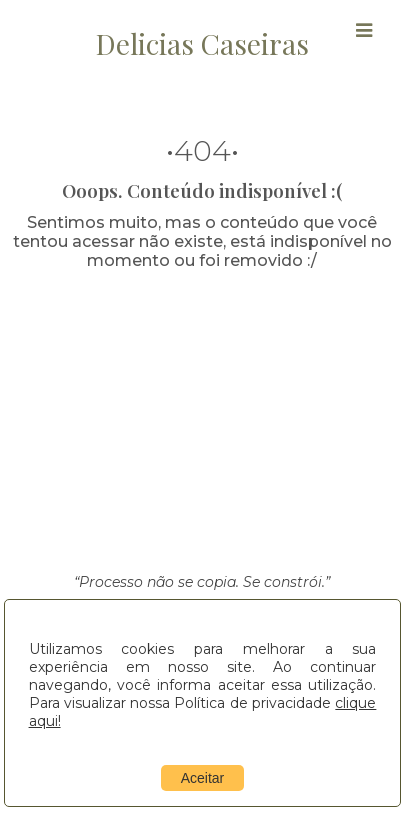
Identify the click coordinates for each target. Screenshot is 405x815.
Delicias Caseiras (202, 43)
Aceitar (203, 778)
